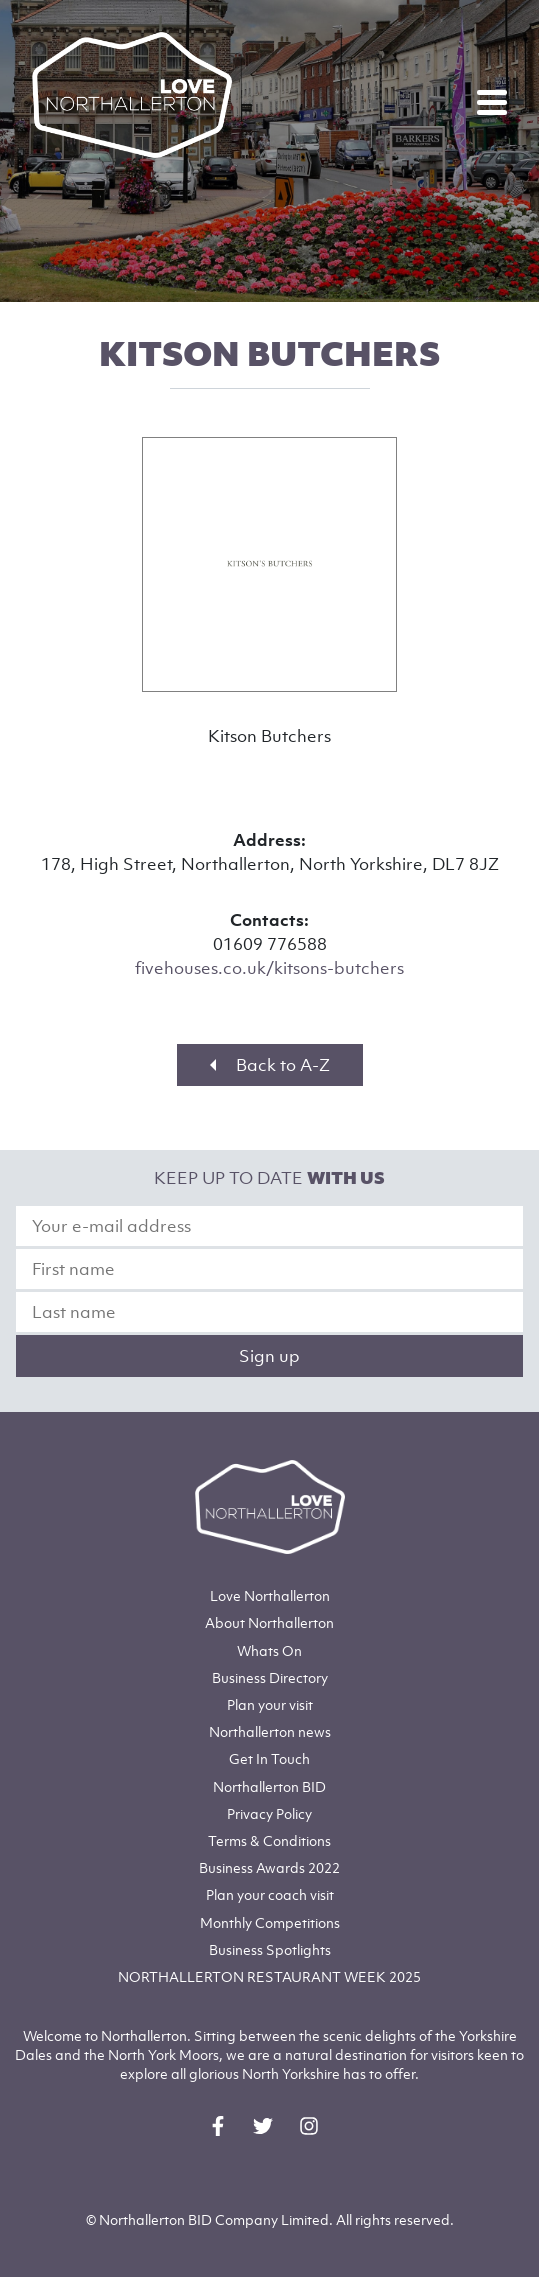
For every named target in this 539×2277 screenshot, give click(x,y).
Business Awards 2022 (269, 1867)
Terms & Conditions (269, 1840)
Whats (269, 1650)
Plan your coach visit (270, 1894)
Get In (269, 1758)
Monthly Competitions (270, 1922)
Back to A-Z (270, 1065)
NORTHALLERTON (269, 1976)
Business (270, 1677)
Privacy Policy (269, 1813)
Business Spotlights (270, 1949)
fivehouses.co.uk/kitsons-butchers (269, 968)
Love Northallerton (270, 1595)
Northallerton (269, 1622)
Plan (270, 1704)
